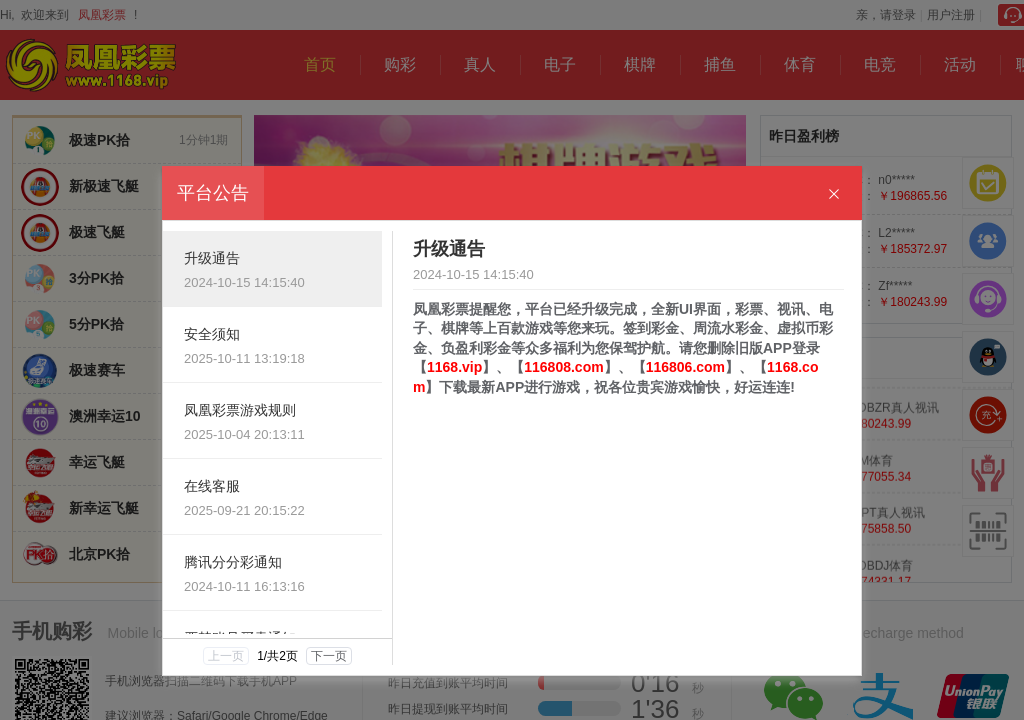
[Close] (834, 194)
